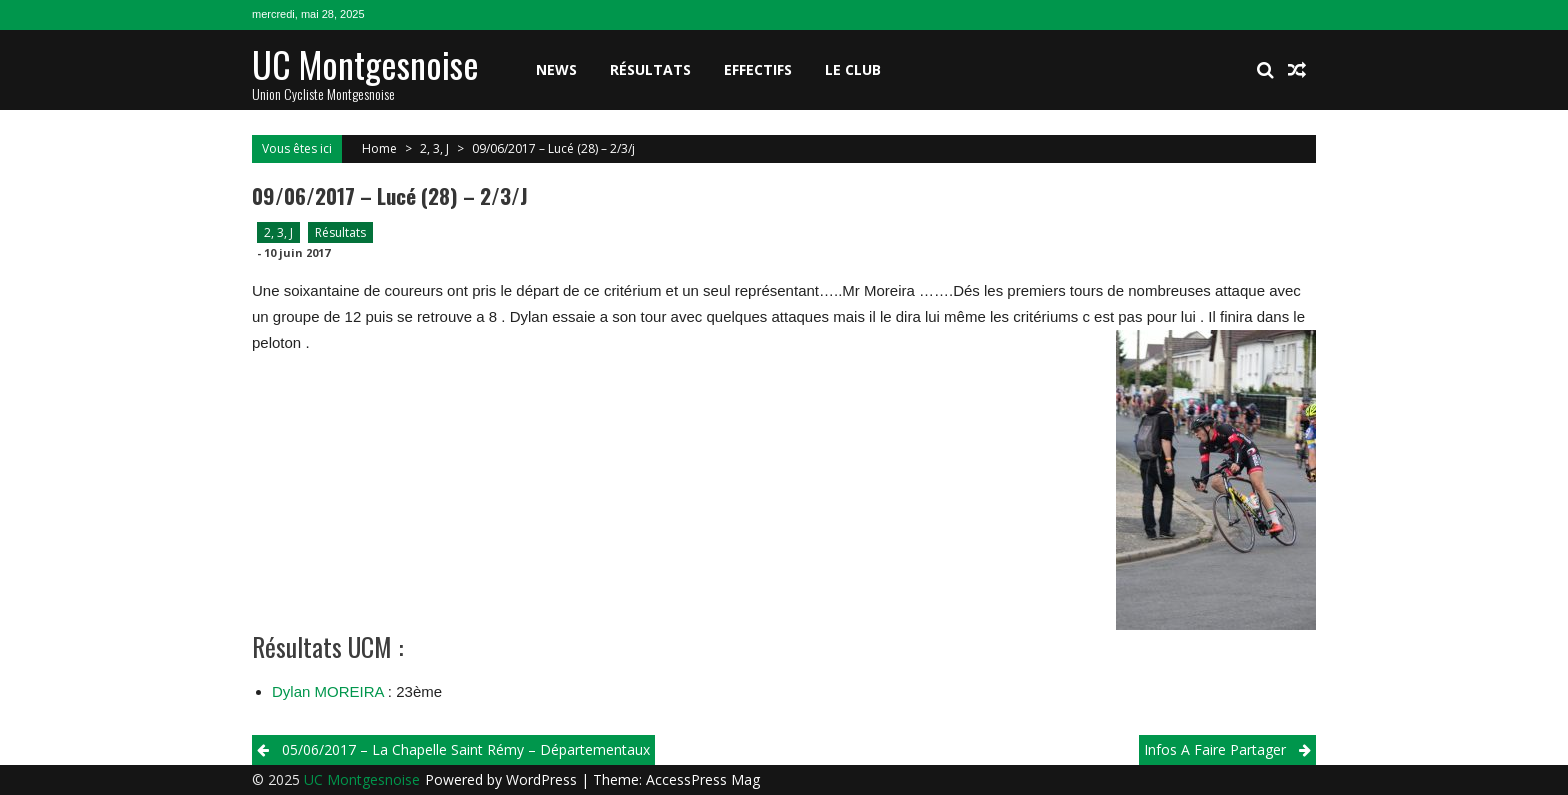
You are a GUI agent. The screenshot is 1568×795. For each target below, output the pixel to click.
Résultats (650, 69)
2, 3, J (434, 148)
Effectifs (758, 69)
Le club (853, 69)
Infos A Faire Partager (1215, 749)
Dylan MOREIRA (328, 691)
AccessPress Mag (703, 779)
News (556, 69)
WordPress (543, 779)
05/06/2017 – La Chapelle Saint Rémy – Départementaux (466, 749)
